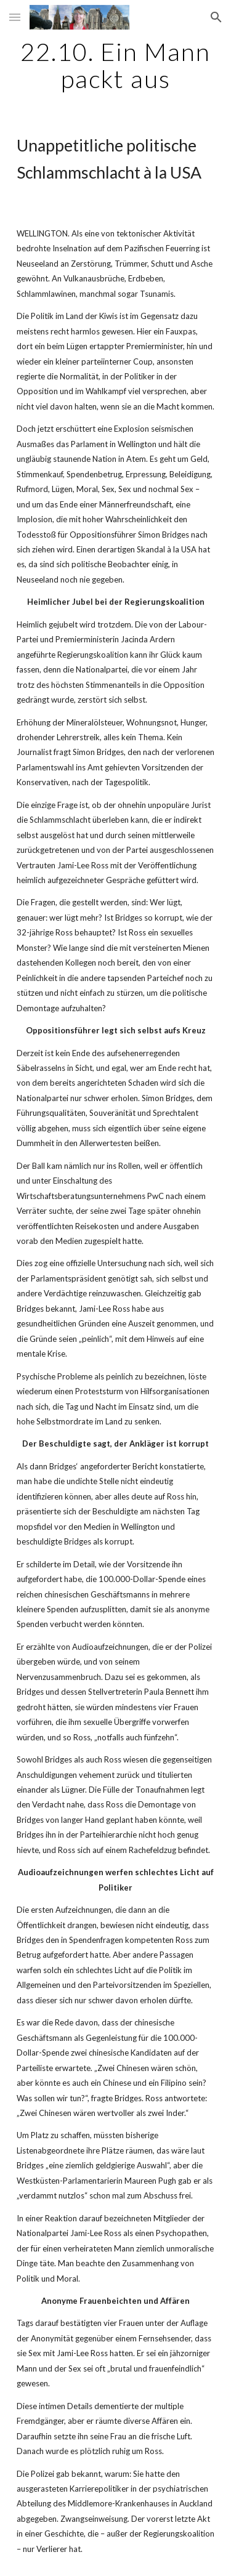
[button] (15, 17)
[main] (116, 65)
